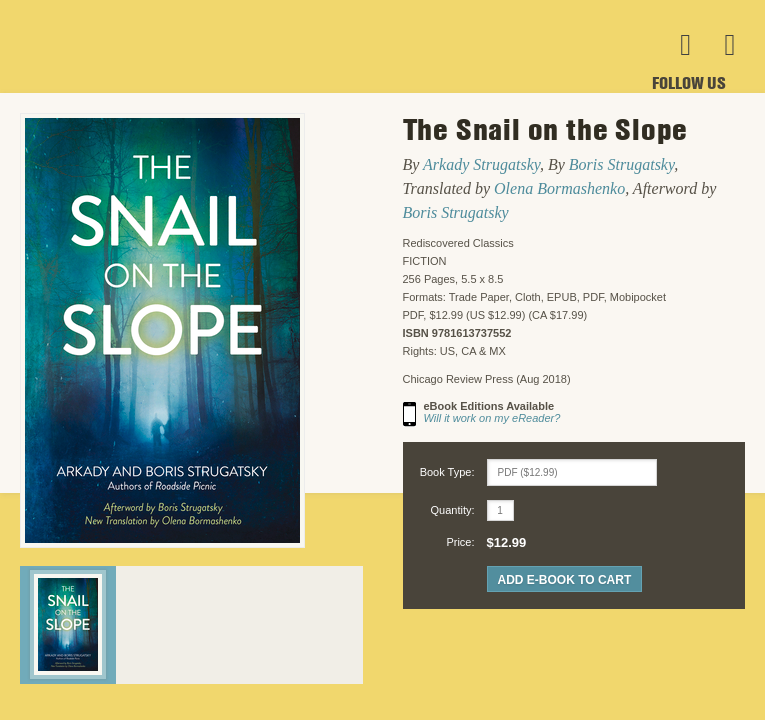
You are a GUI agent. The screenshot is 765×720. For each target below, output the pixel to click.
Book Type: (447, 472)
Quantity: (452, 510)
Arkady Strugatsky (481, 164)
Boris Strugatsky (621, 164)
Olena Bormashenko (559, 188)
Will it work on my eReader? (492, 418)
